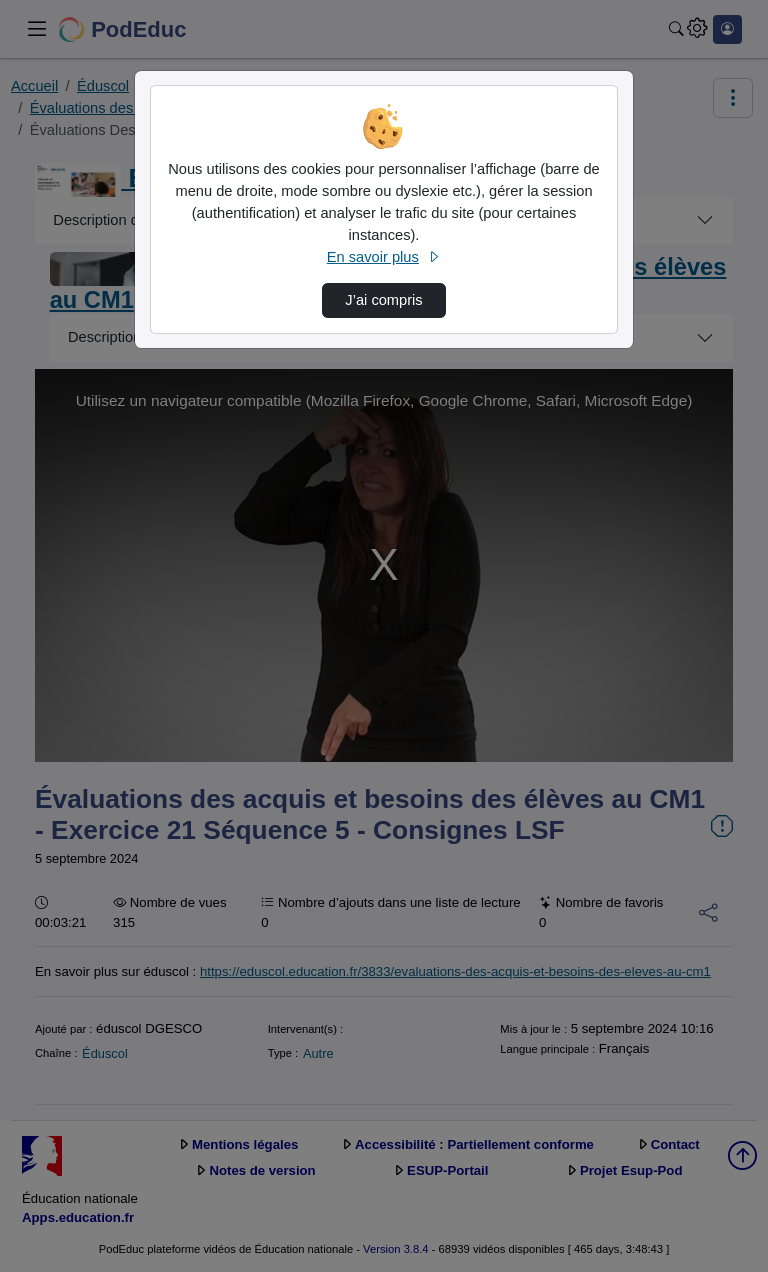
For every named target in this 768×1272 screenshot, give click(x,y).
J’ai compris (383, 300)
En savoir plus (384, 257)
